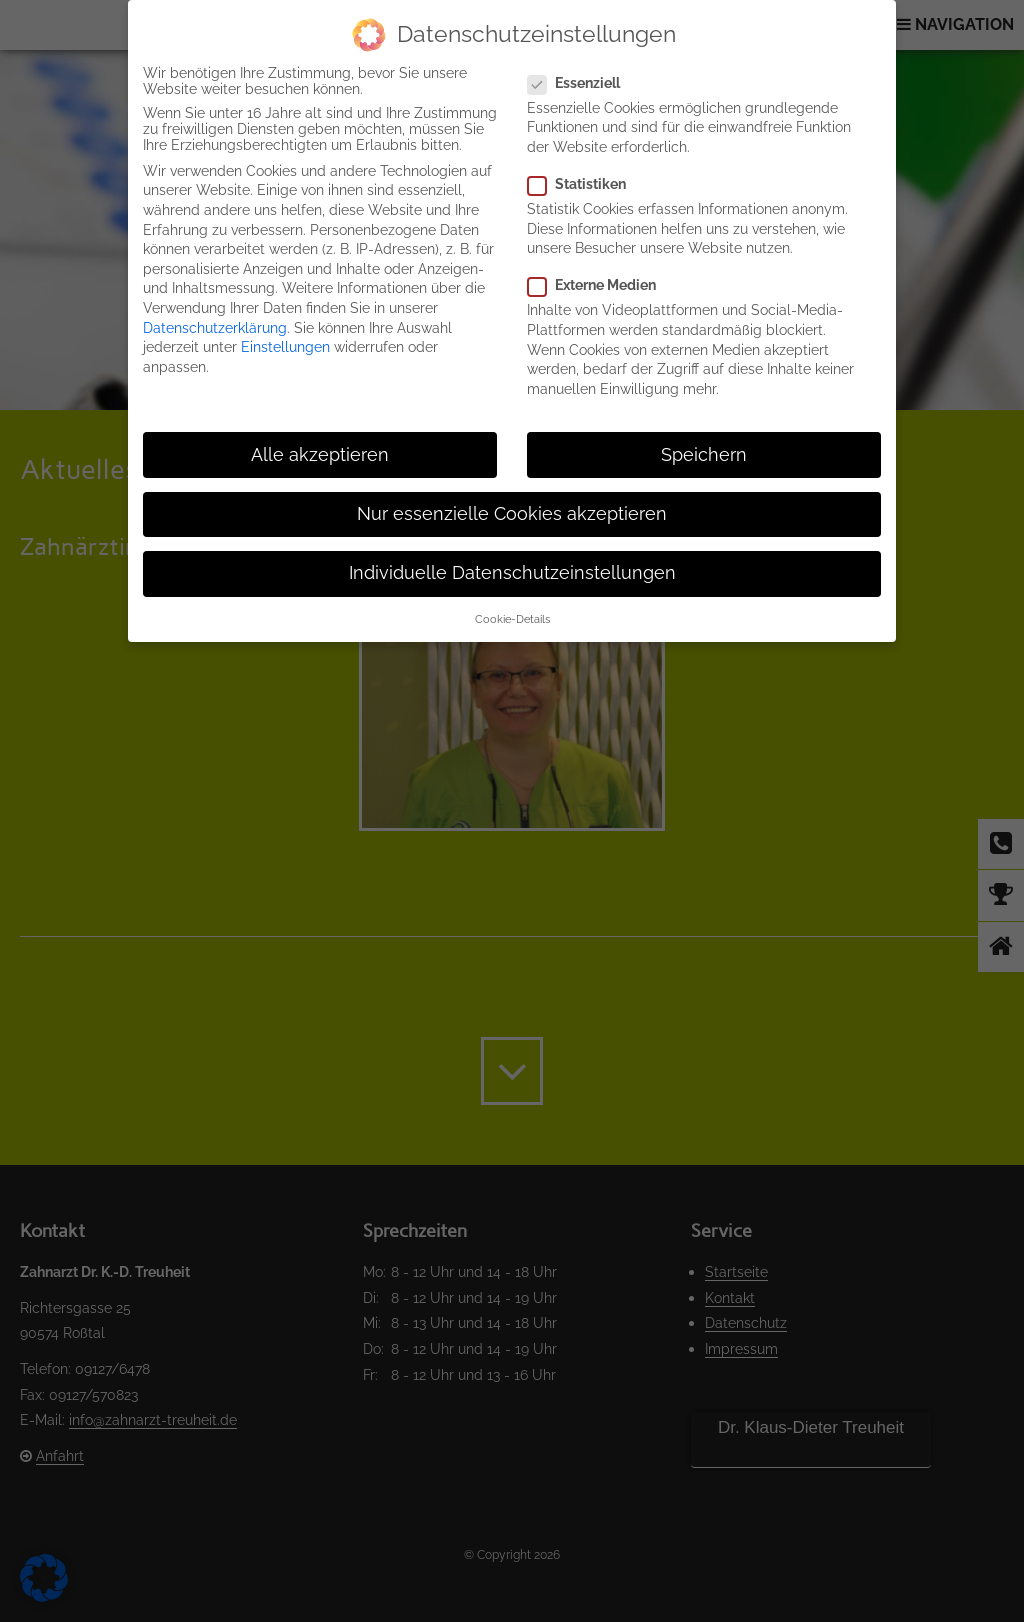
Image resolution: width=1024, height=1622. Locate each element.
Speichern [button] (704, 455)
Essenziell (582, 83)
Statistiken (585, 184)
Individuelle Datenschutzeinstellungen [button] (512, 573)
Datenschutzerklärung (215, 328)
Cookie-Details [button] (512, 619)
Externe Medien (600, 285)
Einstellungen (285, 347)
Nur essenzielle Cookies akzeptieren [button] (512, 514)
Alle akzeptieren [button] (320, 455)
